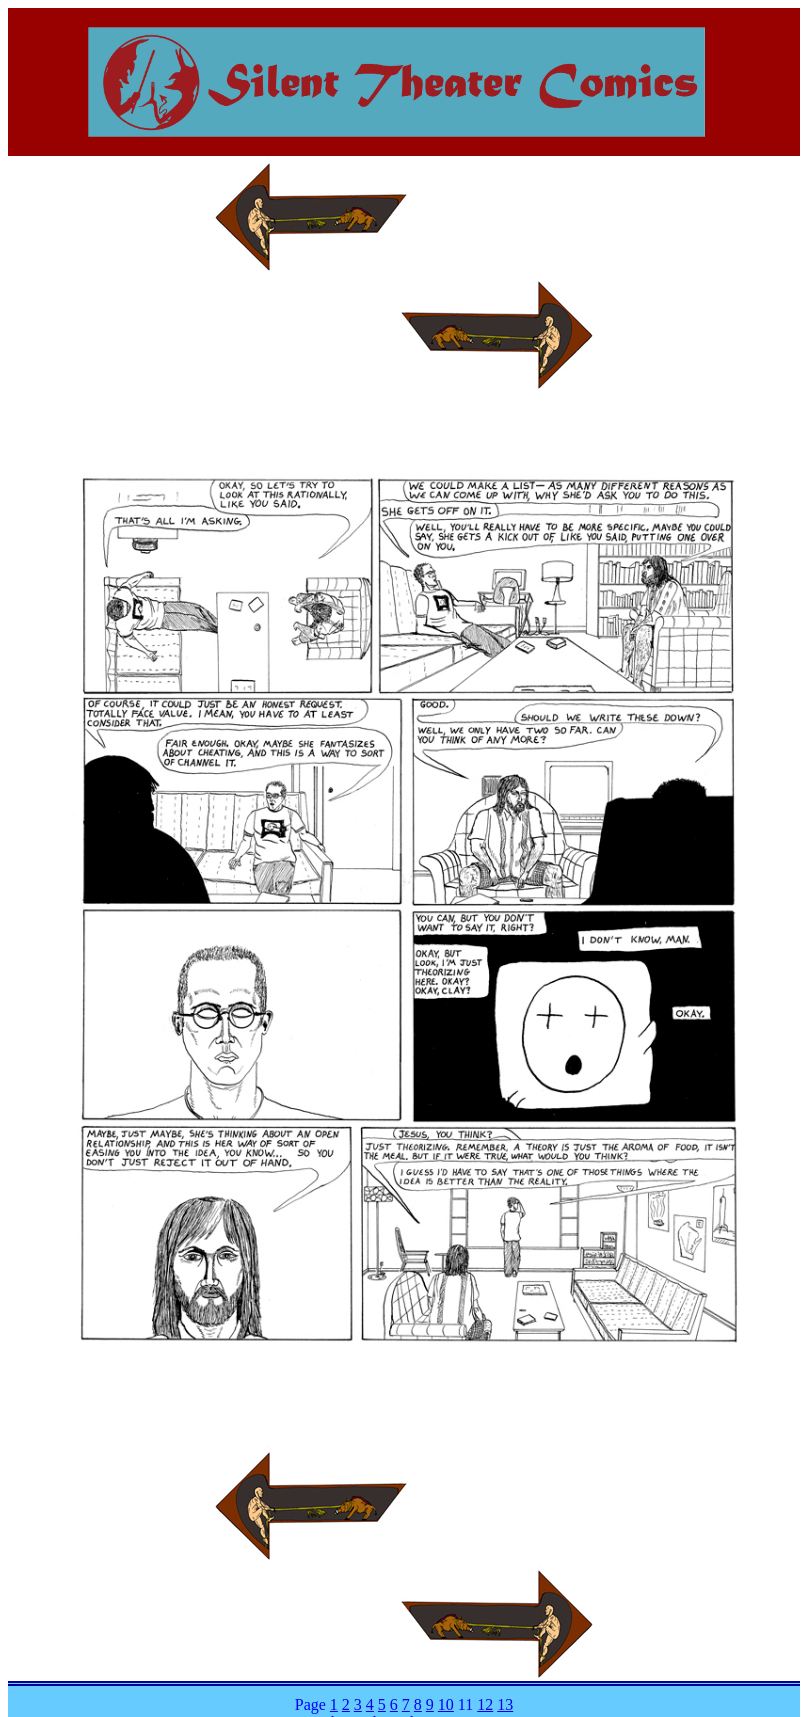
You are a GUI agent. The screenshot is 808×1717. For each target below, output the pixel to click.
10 (446, 1704)
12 (485, 1704)
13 (505, 1704)
